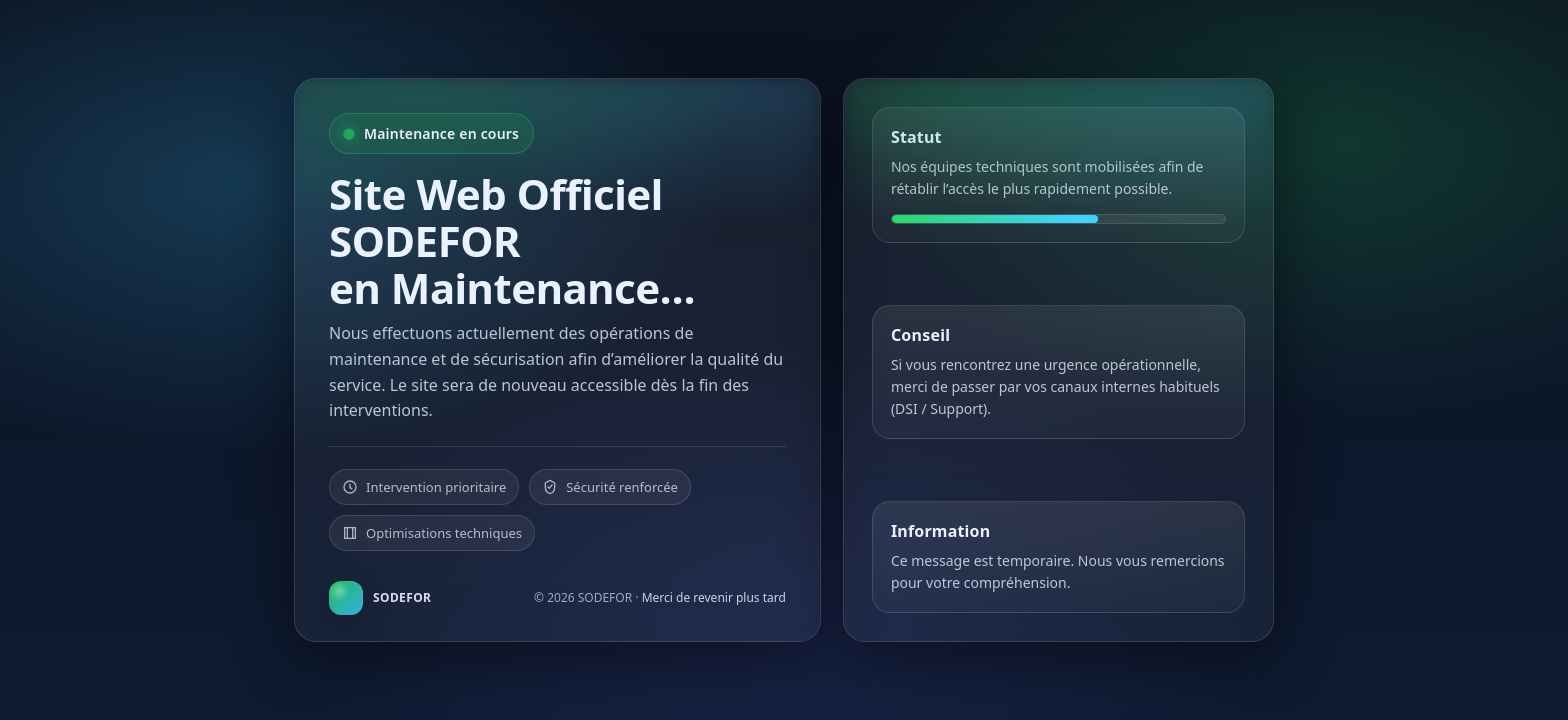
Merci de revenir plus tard (714, 597)
